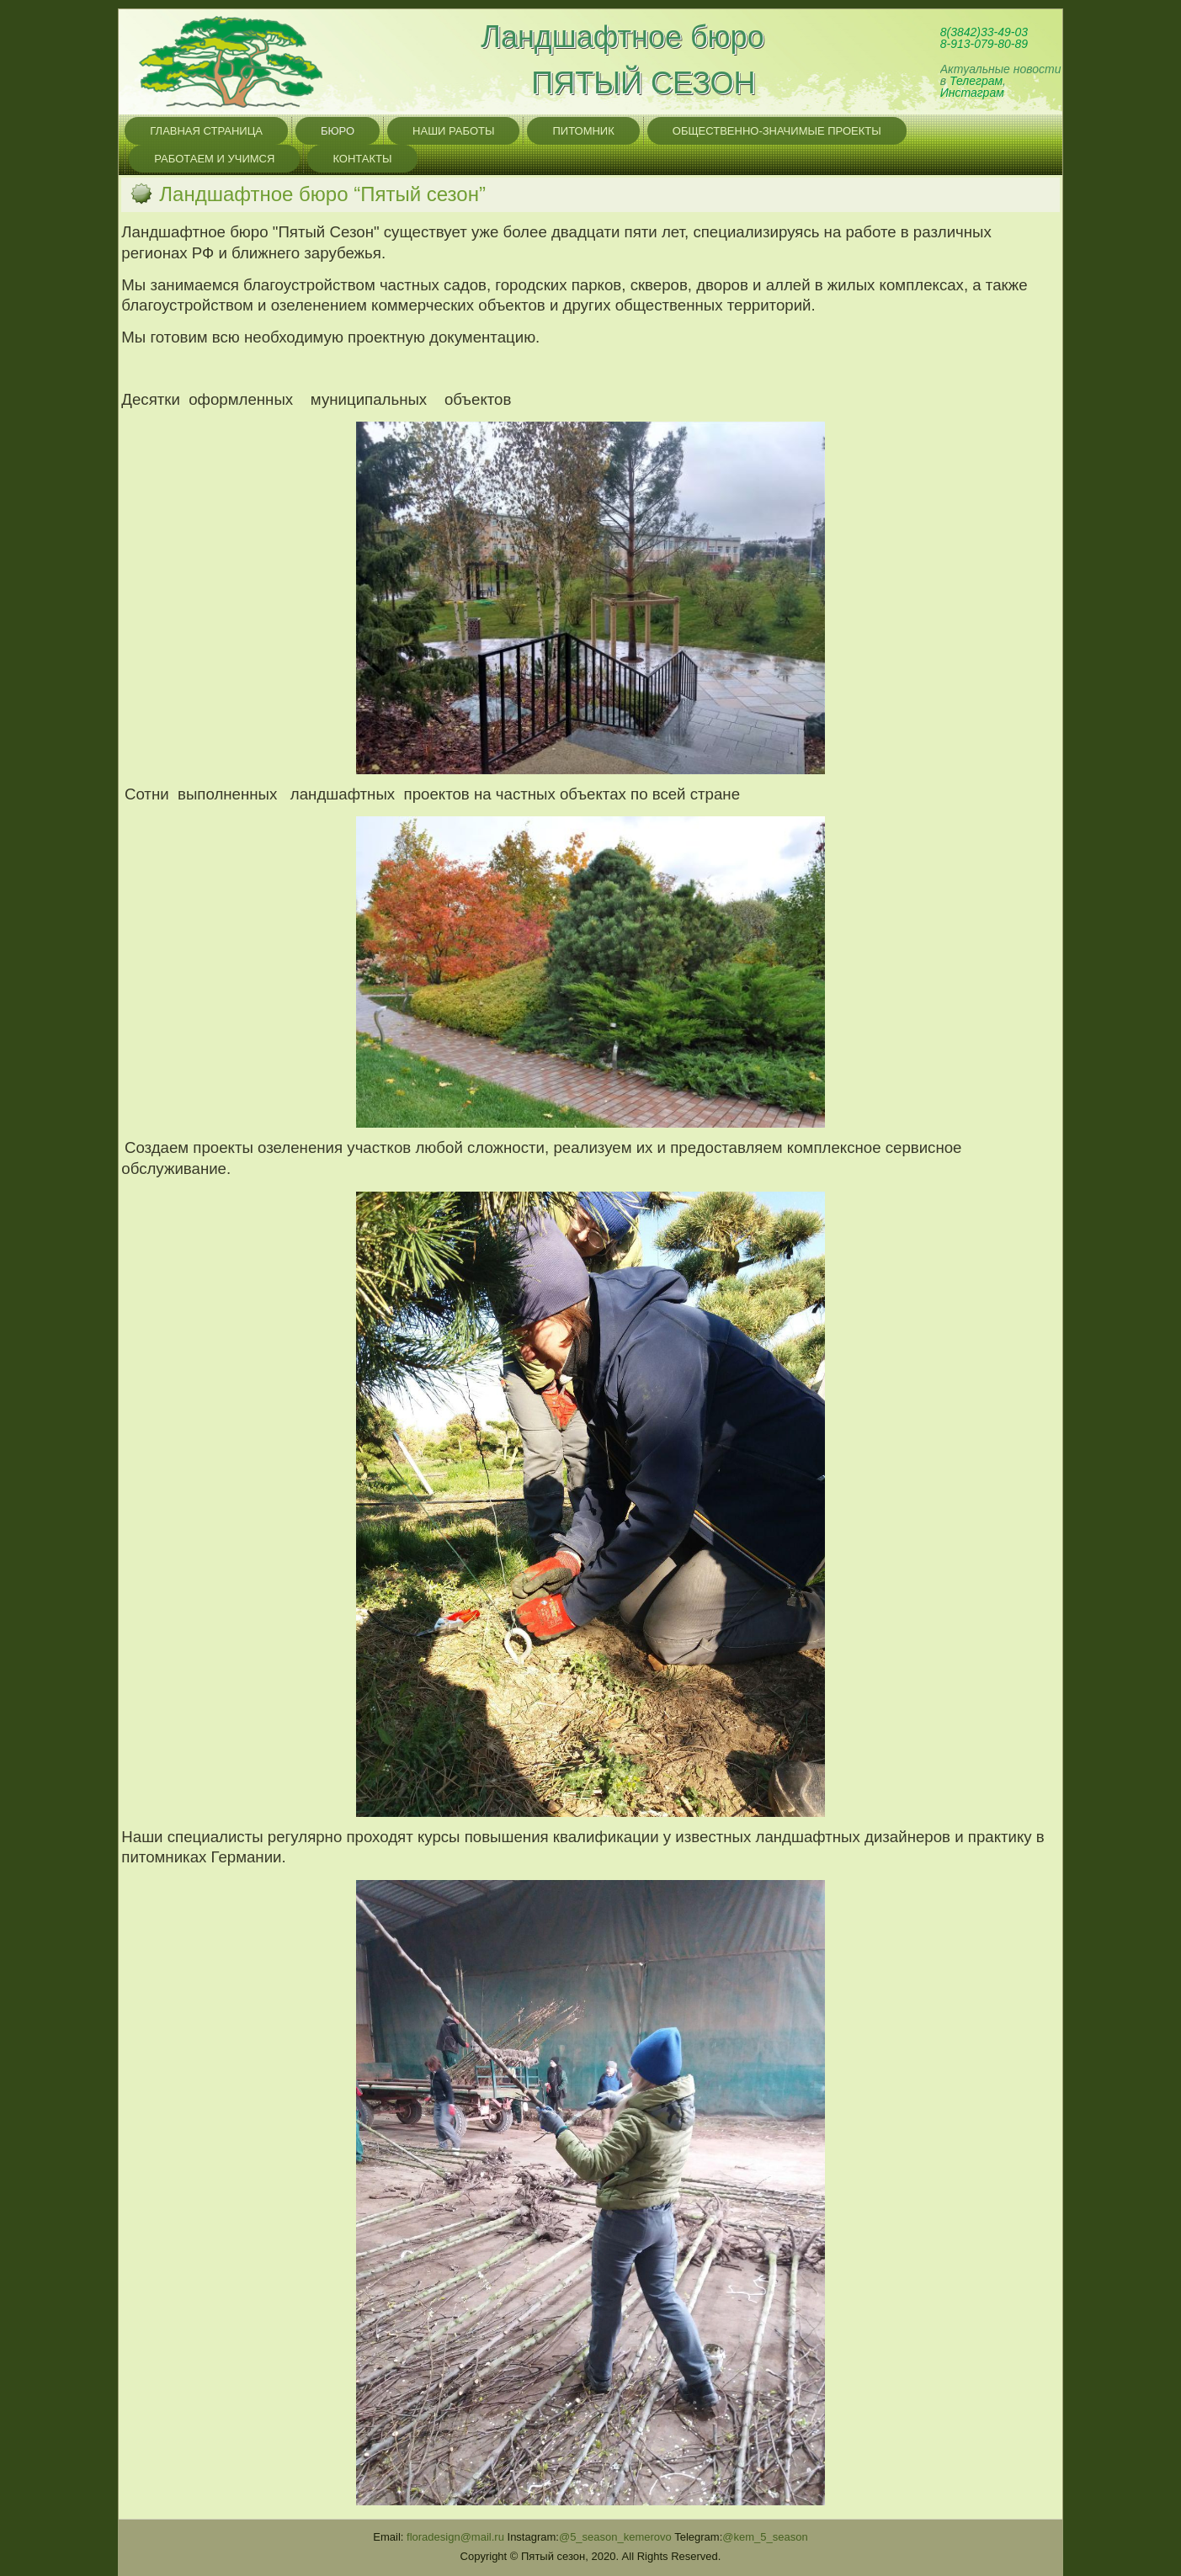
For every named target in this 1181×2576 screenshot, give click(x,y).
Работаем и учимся (214, 158)
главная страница (206, 131)
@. (455, 2537)
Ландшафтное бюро (622, 36)
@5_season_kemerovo (615, 2537)
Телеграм (976, 81)
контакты (361, 158)
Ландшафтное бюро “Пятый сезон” (322, 194)
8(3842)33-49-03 (984, 32)
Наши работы (453, 131)
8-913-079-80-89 (984, 43)
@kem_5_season (764, 2537)
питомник (583, 131)
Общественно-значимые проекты (777, 131)
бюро (337, 131)
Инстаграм (972, 92)
